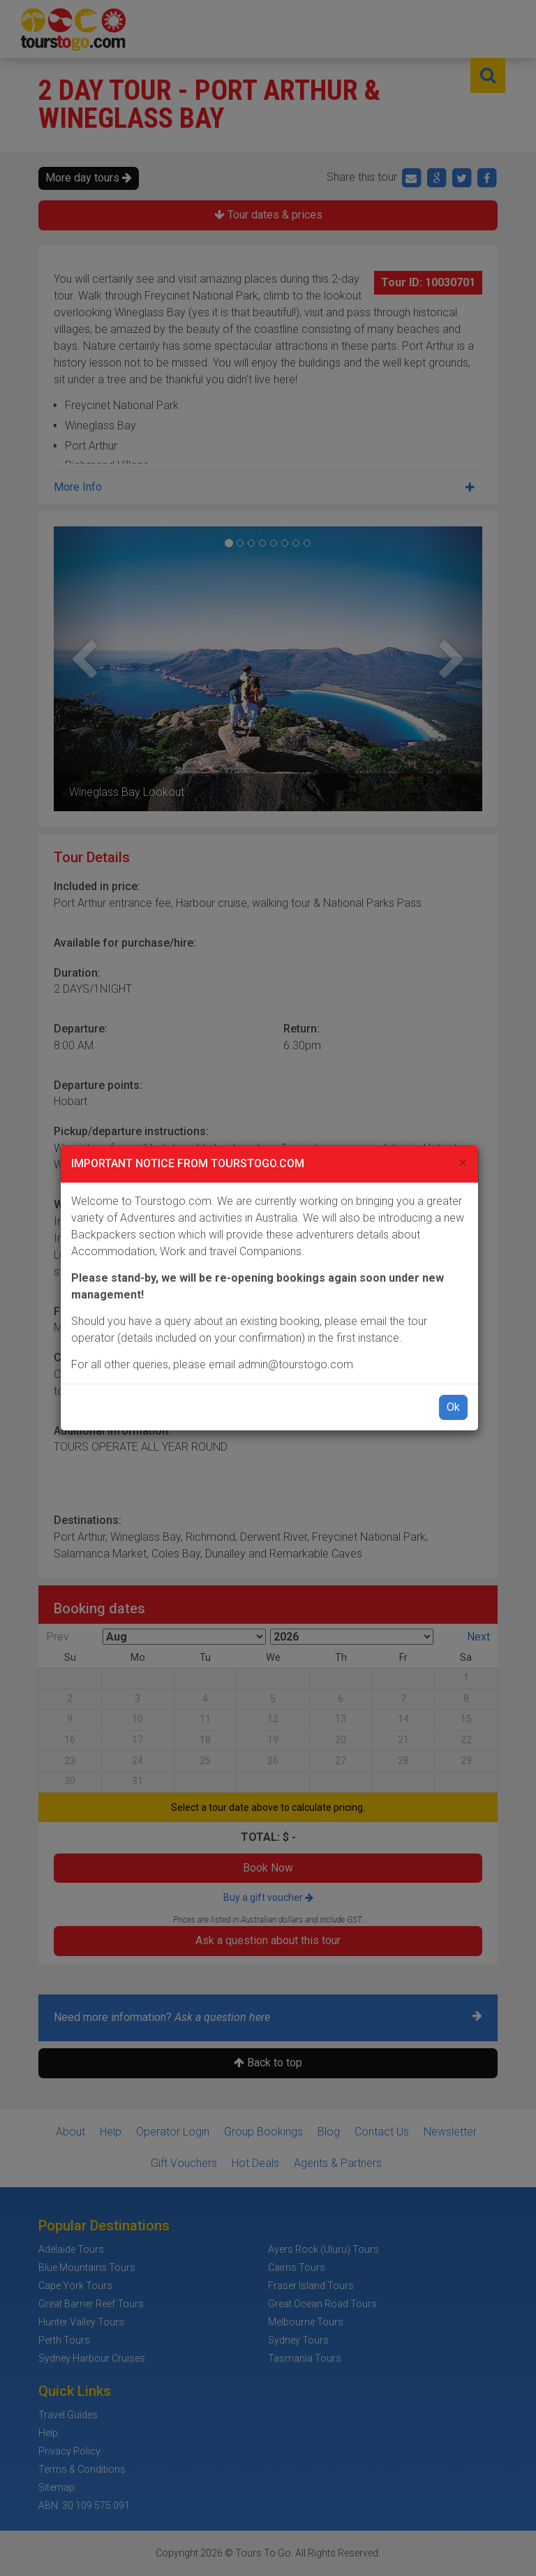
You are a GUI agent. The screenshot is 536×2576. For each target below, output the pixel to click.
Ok (453, 1407)
